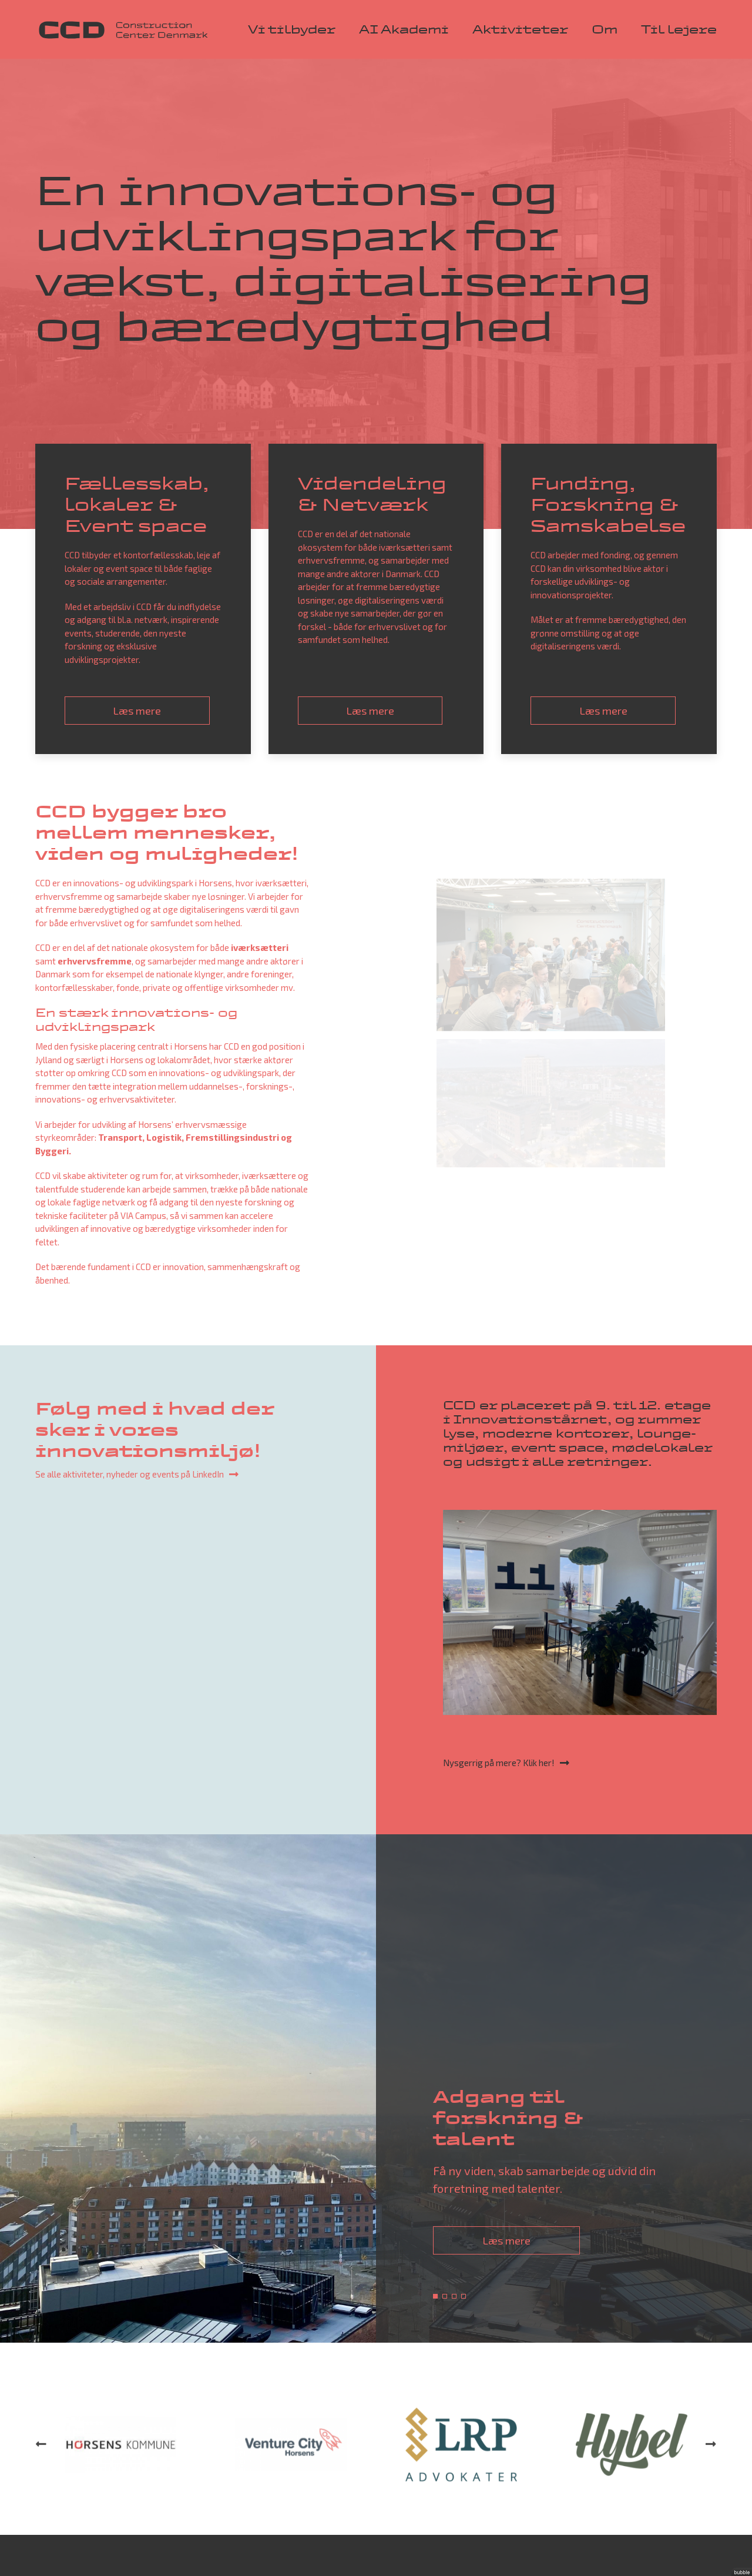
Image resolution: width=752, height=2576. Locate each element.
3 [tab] (454, 2296)
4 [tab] (463, 2296)
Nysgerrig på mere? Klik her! (499, 1762)
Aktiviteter (520, 29)
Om (604, 29)
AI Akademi (404, 29)
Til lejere (679, 29)
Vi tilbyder (291, 29)
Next (711, 2496)
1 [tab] (435, 2296)
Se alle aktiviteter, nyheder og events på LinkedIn (129, 1474)
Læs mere (506, 2240)
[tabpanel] (376, 2088)
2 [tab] (444, 2296)
